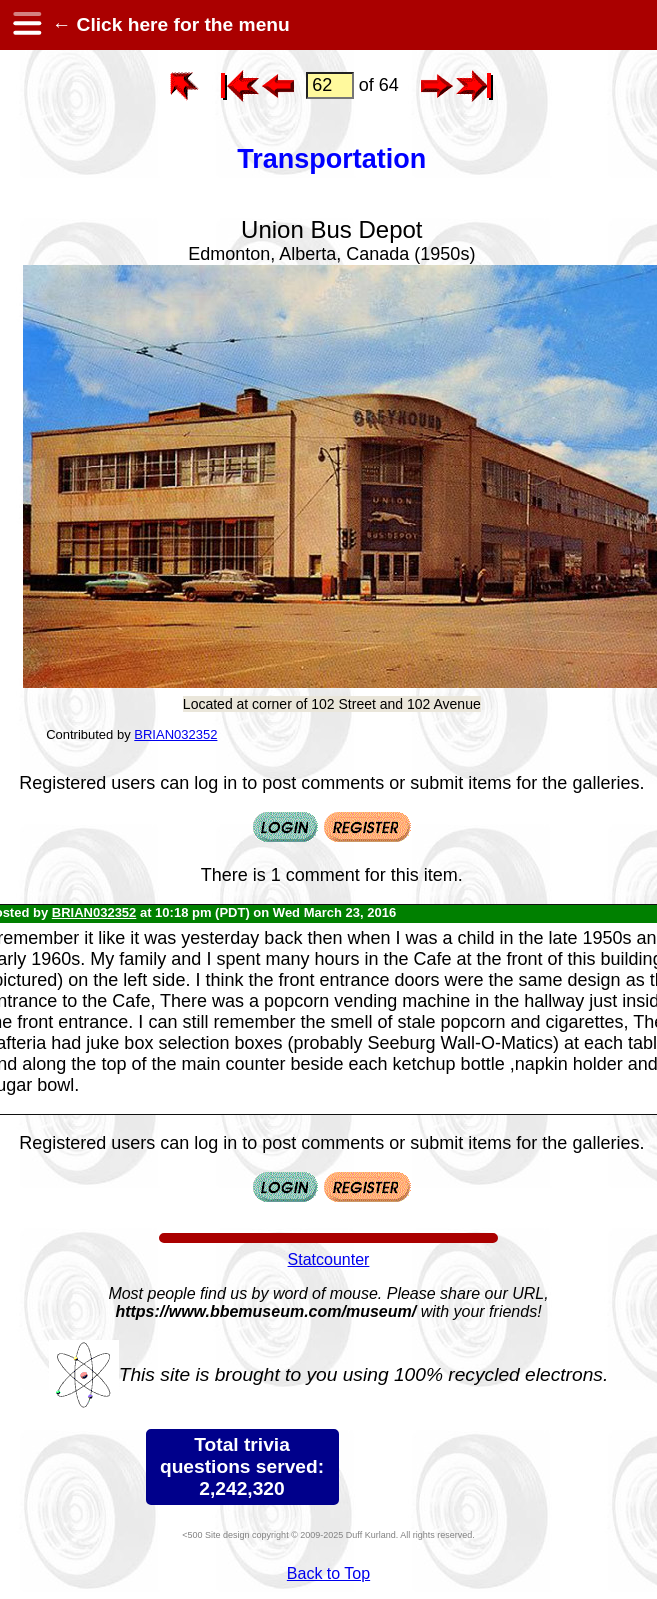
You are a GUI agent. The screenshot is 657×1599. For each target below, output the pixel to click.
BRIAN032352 (175, 734)
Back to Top (328, 1573)
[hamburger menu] (26, 25)
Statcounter (329, 1259)
